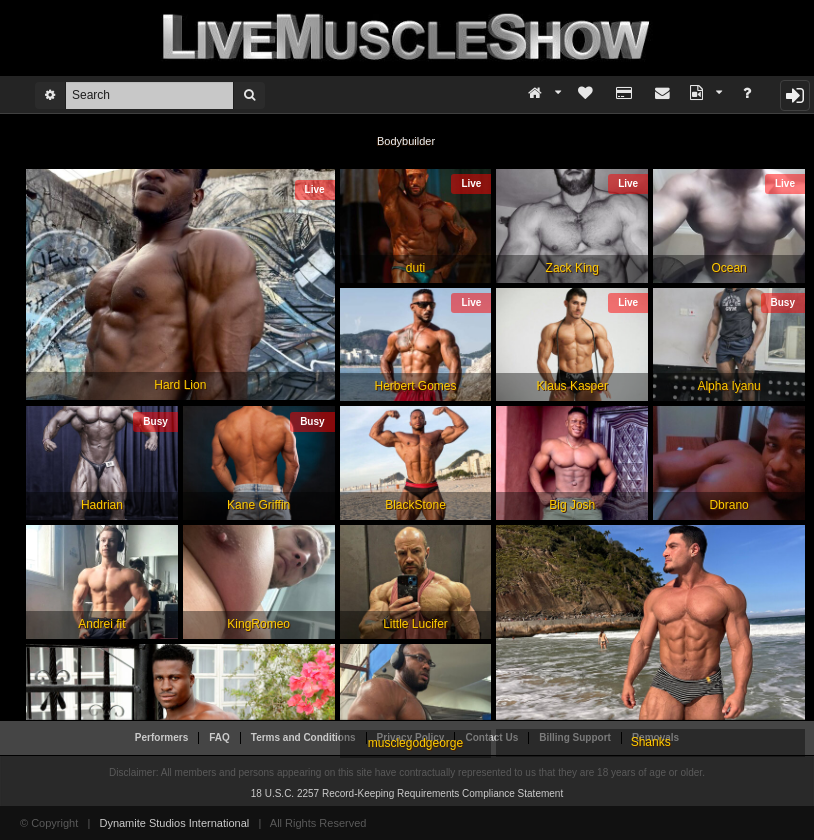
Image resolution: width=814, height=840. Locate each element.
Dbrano (728, 505)
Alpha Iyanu (728, 386)
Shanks (651, 742)
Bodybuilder (406, 141)
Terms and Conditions (303, 737)
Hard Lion (180, 385)
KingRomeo (258, 624)
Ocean (728, 268)
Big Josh (572, 505)
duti (415, 268)
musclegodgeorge (415, 743)
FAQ (219, 737)
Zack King (572, 268)
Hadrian (102, 505)
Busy (783, 302)
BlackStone (415, 505)
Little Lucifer (415, 624)
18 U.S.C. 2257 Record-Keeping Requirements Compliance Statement (407, 793)
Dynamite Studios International (174, 823)
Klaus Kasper (572, 386)
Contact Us (491, 737)
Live (315, 189)
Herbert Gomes (415, 386)
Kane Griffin (258, 505)
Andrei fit (101, 624)
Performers (161, 737)
